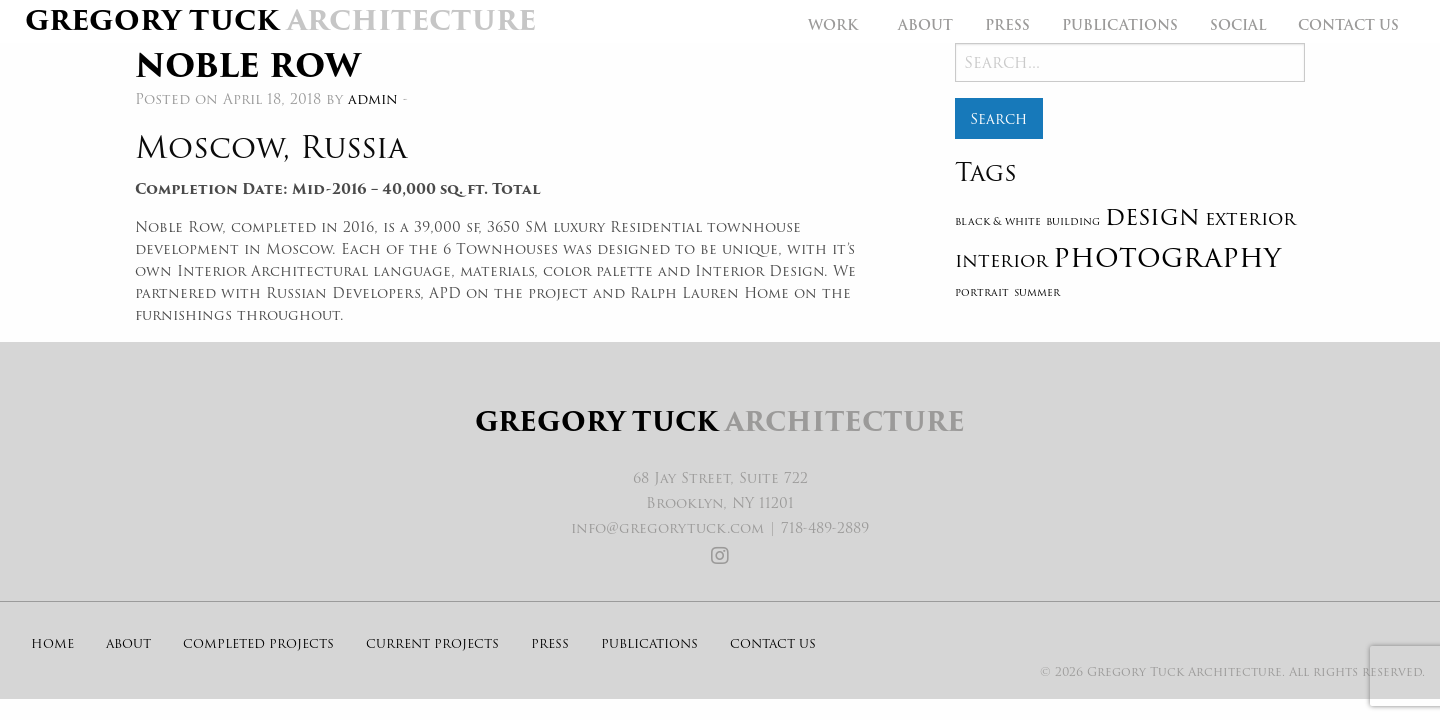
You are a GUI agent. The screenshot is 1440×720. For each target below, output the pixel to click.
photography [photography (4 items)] (1167, 256)
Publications (1120, 25)
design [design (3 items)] (1152, 216)
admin (373, 99)
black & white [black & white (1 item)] (998, 221)
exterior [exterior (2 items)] (1250, 218)
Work (833, 25)
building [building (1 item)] (1073, 221)
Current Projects (432, 643)
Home (52, 643)
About (925, 25)
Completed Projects (258, 643)
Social (1238, 25)
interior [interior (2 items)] (1001, 260)
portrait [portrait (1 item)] (982, 292)
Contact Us (1348, 25)
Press (1007, 25)
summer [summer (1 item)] (1037, 292)
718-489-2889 (825, 528)
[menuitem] (837, 25)
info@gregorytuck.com (667, 528)
